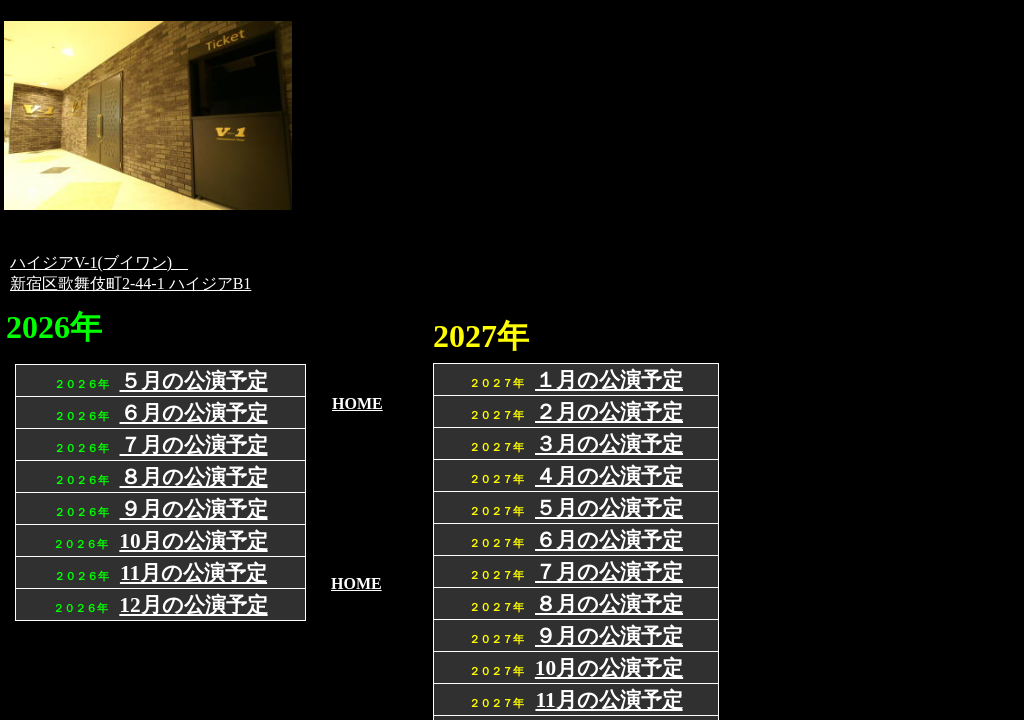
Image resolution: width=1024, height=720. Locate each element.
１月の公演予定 (609, 380)
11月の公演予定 (608, 700)
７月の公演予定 (609, 572)
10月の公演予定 (609, 668)
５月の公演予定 (609, 508)
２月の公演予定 (609, 412)
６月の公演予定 (609, 540)
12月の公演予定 (193, 605)
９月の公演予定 (609, 636)
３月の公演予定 (609, 444)
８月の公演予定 (609, 604)
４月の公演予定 (609, 476)
